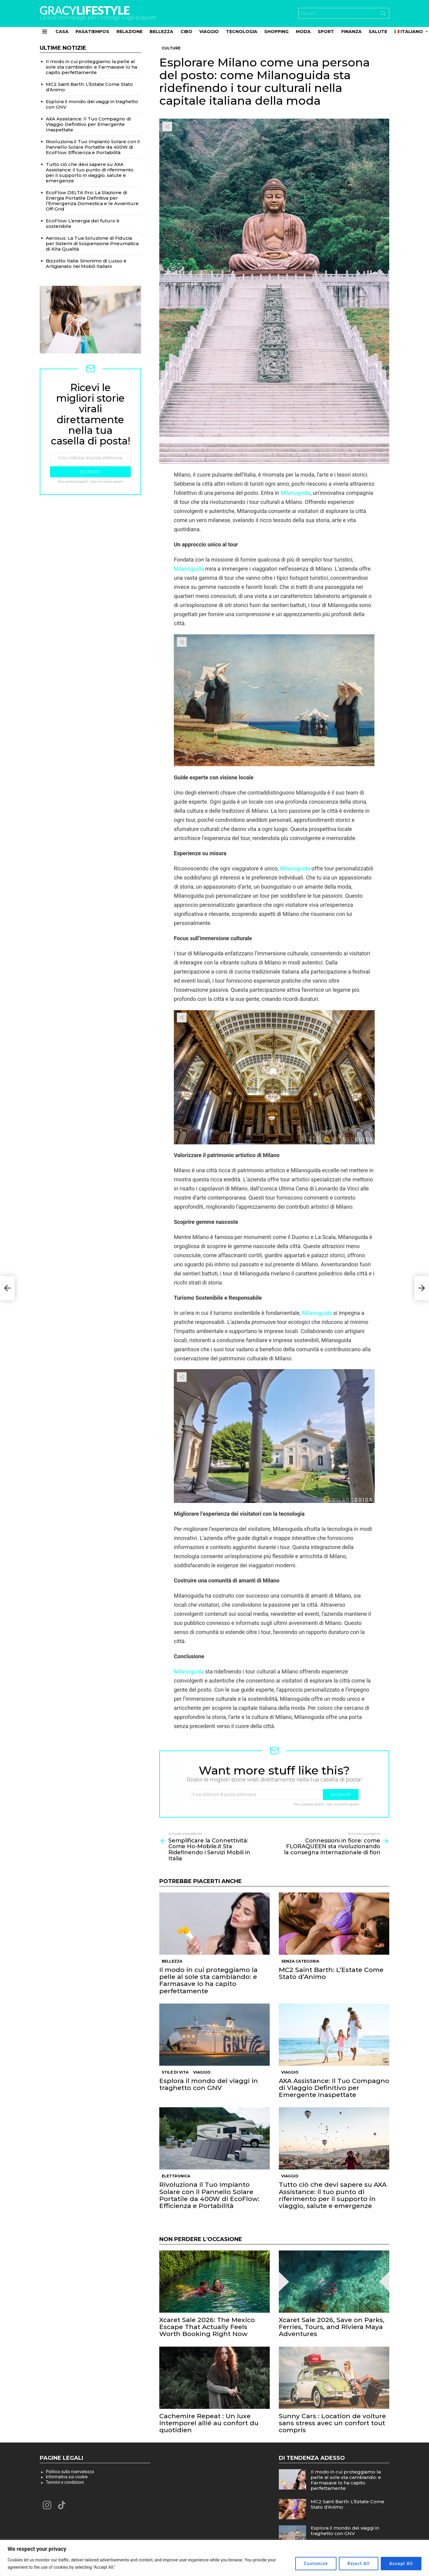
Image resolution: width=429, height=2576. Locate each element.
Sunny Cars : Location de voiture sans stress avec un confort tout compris (332, 2423)
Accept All (401, 2563)
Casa (62, 31)
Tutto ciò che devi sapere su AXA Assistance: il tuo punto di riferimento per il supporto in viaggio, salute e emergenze (333, 2195)
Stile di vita (175, 2072)
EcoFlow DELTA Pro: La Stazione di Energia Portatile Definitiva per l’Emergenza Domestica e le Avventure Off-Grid (92, 201)
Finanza (351, 31)
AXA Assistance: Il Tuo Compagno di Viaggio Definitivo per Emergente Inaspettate (334, 2087)
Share (167, 126)
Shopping (276, 31)
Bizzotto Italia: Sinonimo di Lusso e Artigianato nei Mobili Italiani (86, 263)
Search (383, 14)
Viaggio (209, 31)
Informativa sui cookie (67, 2476)
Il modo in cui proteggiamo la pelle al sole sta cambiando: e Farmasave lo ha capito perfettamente (208, 1980)
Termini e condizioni (65, 2482)
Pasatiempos (92, 31)
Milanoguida (295, 493)
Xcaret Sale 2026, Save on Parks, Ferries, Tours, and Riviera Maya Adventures (331, 2327)
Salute (378, 31)
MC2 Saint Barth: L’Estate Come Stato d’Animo (331, 1973)
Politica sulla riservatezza (70, 2471)
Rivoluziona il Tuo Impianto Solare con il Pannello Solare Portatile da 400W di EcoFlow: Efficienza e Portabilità (209, 2195)
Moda (303, 31)
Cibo (186, 31)
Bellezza (161, 31)
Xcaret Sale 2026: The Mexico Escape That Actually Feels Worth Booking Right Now (207, 2327)
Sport (326, 31)
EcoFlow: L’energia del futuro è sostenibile (83, 223)
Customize (315, 2563)
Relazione (130, 31)
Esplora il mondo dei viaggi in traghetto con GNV (208, 2084)
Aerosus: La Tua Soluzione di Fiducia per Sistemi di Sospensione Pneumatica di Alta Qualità (92, 243)
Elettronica (176, 2176)
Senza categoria (300, 1961)
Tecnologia (241, 31)
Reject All (358, 2563)
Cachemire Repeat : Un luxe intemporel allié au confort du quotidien (208, 2423)
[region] (214, 2558)
